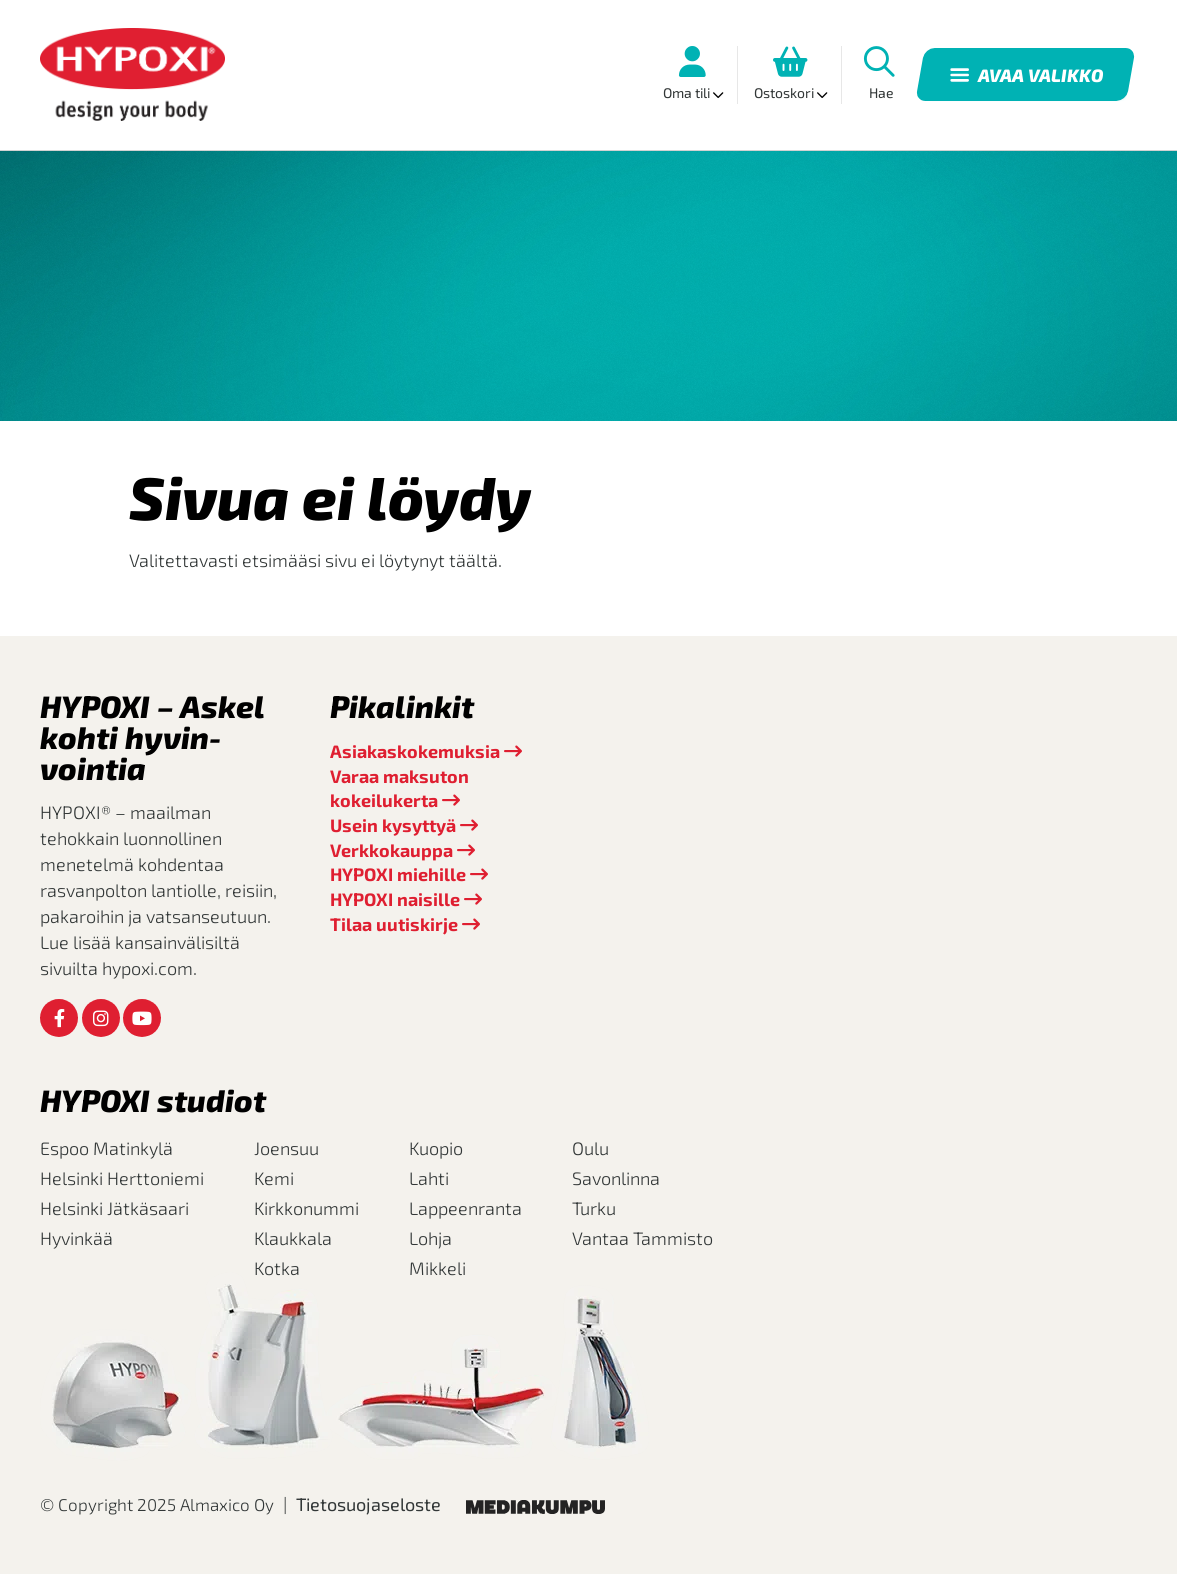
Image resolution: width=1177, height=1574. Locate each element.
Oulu (590, 1148)
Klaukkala (293, 1238)
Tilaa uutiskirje (394, 924)
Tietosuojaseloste (368, 1504)
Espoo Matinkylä (106, 1148)
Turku (594, 1208)
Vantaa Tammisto (642, 1238)
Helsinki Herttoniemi (122, 1178)
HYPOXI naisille (395, 899)
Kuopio (436, 1148)
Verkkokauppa (391, 850)
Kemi (274, 1178)
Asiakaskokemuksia (415, 751)
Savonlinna (616, 1178)
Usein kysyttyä (393, 825)
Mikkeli (437, 1268)
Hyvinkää (76, 1238)
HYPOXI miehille (398, 874)
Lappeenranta (465, 1208)
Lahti (429, 1178)
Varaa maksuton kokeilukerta (399, 788)
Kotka (277, 1268)
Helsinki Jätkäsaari (114, 1208)
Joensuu (286, 1148)
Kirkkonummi (306, 1208)
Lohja (430, 1238)
